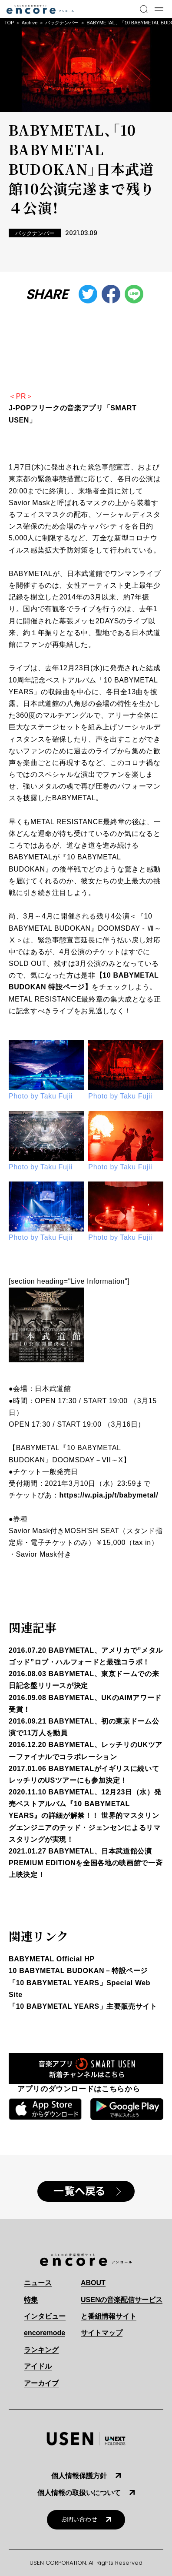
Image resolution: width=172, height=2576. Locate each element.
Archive (30, 22)
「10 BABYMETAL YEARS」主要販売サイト (83, 2006)
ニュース (38, 2282)
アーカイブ (41, 2383)
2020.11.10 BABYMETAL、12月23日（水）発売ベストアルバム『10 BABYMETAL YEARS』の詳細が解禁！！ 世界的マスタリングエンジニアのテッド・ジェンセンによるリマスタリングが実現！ (85, 1815)
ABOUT (93, 2282)
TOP (9, 22)
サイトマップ (101, 2332)
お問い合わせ (79, 2519)
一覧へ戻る (79, 2191)
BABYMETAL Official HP (52, 1959)
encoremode (44, 2332)
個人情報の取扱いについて (79, 2492)
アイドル (38, 2366)
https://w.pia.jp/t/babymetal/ (108, 1495)
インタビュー (45, 2316)
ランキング (41, 2349)
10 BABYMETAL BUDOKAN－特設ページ (78, 1970)
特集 (31, 2299)
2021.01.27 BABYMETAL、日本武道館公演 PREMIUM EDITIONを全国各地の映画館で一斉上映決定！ (85, 1862)
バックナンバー (62, 22)
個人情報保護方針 (79, 2475)
